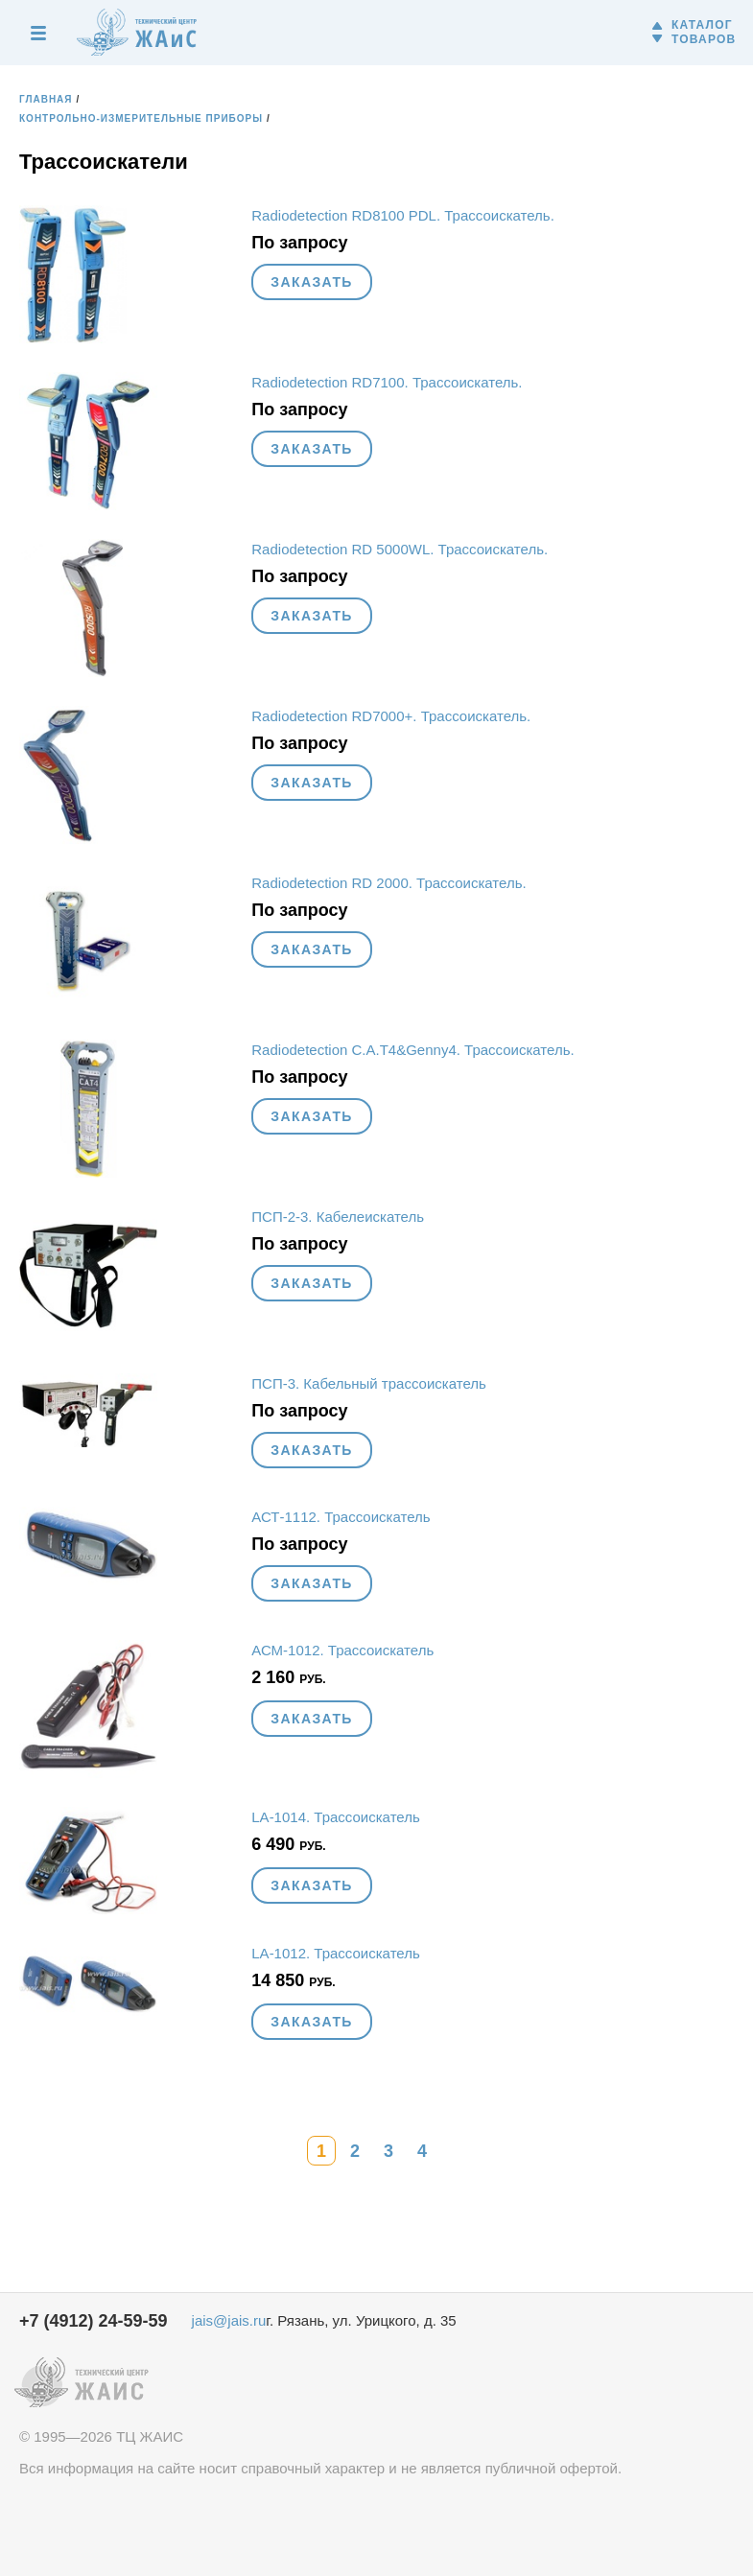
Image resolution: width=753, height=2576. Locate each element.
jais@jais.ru (229, 2320)
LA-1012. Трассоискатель (335, 1953)
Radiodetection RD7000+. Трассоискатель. (390, 716)
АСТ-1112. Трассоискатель (340, 1517)
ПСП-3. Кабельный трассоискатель (368, 1383)
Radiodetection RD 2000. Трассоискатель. (388, 883)
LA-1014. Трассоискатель (335, 1817)
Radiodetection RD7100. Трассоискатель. (386, 382)
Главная (46, 99)
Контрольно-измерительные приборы (141, 118)
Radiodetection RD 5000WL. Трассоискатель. (399, 549)
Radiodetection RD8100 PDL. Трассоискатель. (402, 215)
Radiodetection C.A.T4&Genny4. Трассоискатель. (412, 1050)
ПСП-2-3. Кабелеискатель (337, 1216)
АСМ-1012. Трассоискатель (342, 1650)
